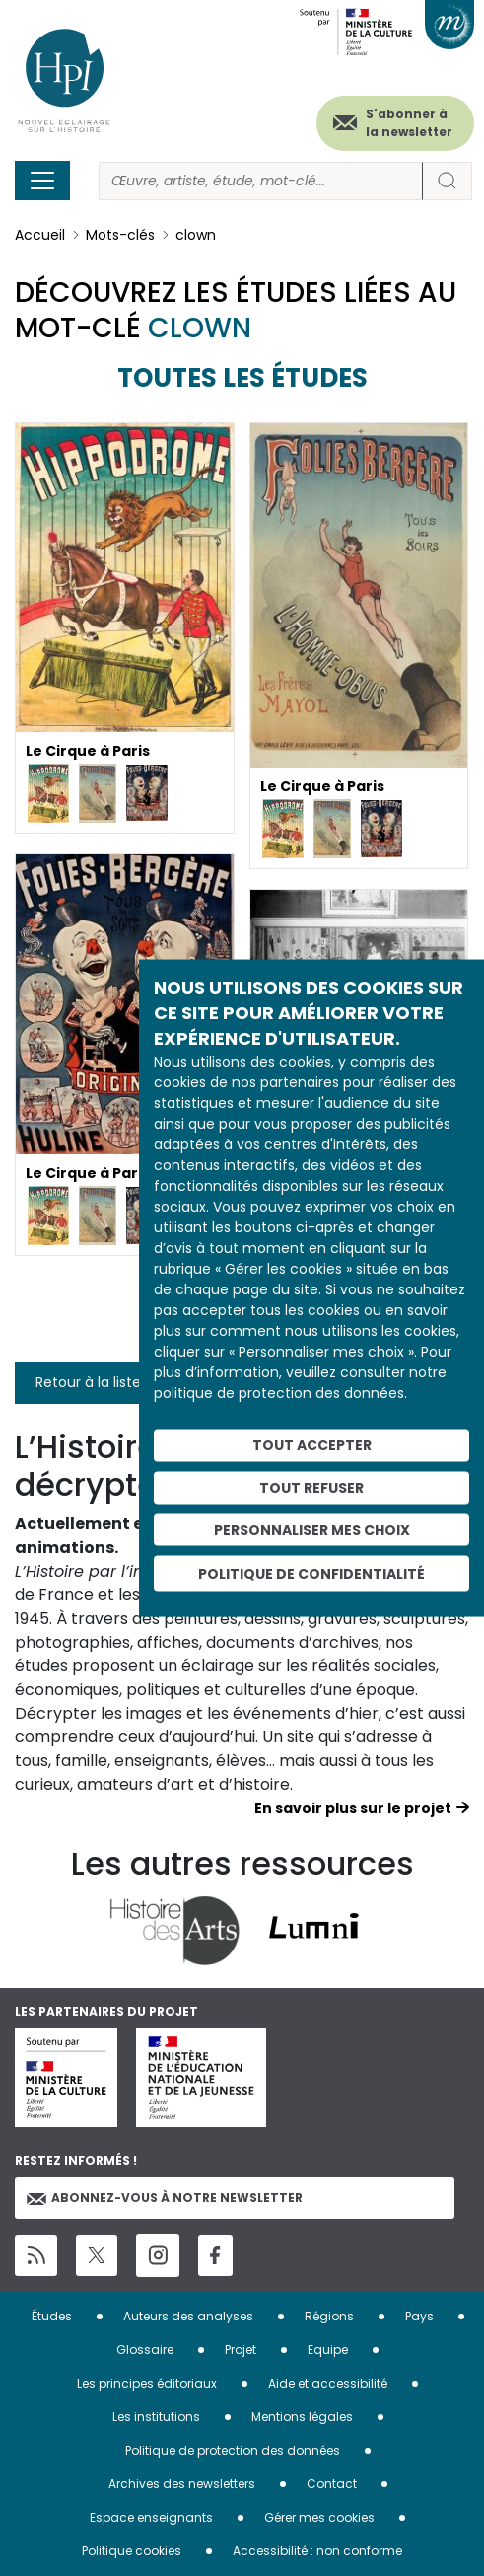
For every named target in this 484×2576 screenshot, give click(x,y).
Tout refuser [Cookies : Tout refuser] (311, 1487)
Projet (240, 2349)
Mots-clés (120, 235)
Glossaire (144, 2349)
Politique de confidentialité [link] (311, 1573)
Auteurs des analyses (188, 2316)
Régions (329, 2316)
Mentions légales (302, 2416)
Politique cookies (131, 2550)
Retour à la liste (88, 1382)
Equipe (328, 2349)
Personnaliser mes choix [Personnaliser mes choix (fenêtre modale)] (312, 1529)
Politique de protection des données (232, 2450)
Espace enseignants (151, 2517)
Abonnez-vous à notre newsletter (165, 2197)
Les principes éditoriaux (147, 2383)
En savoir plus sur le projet (352, 1808)
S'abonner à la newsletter (409, 123)
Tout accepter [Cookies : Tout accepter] (312, 1445)
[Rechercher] (261, 181)
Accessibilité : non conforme (317, 2550)
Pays (419, 2316)
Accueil (40, 235)
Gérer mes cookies (319, 2517)
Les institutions (156, 2416)
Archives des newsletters (181, 2483)
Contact (332, 2483)
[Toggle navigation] (42, 180)
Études (52, 2316)
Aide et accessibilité (327, 2383)
